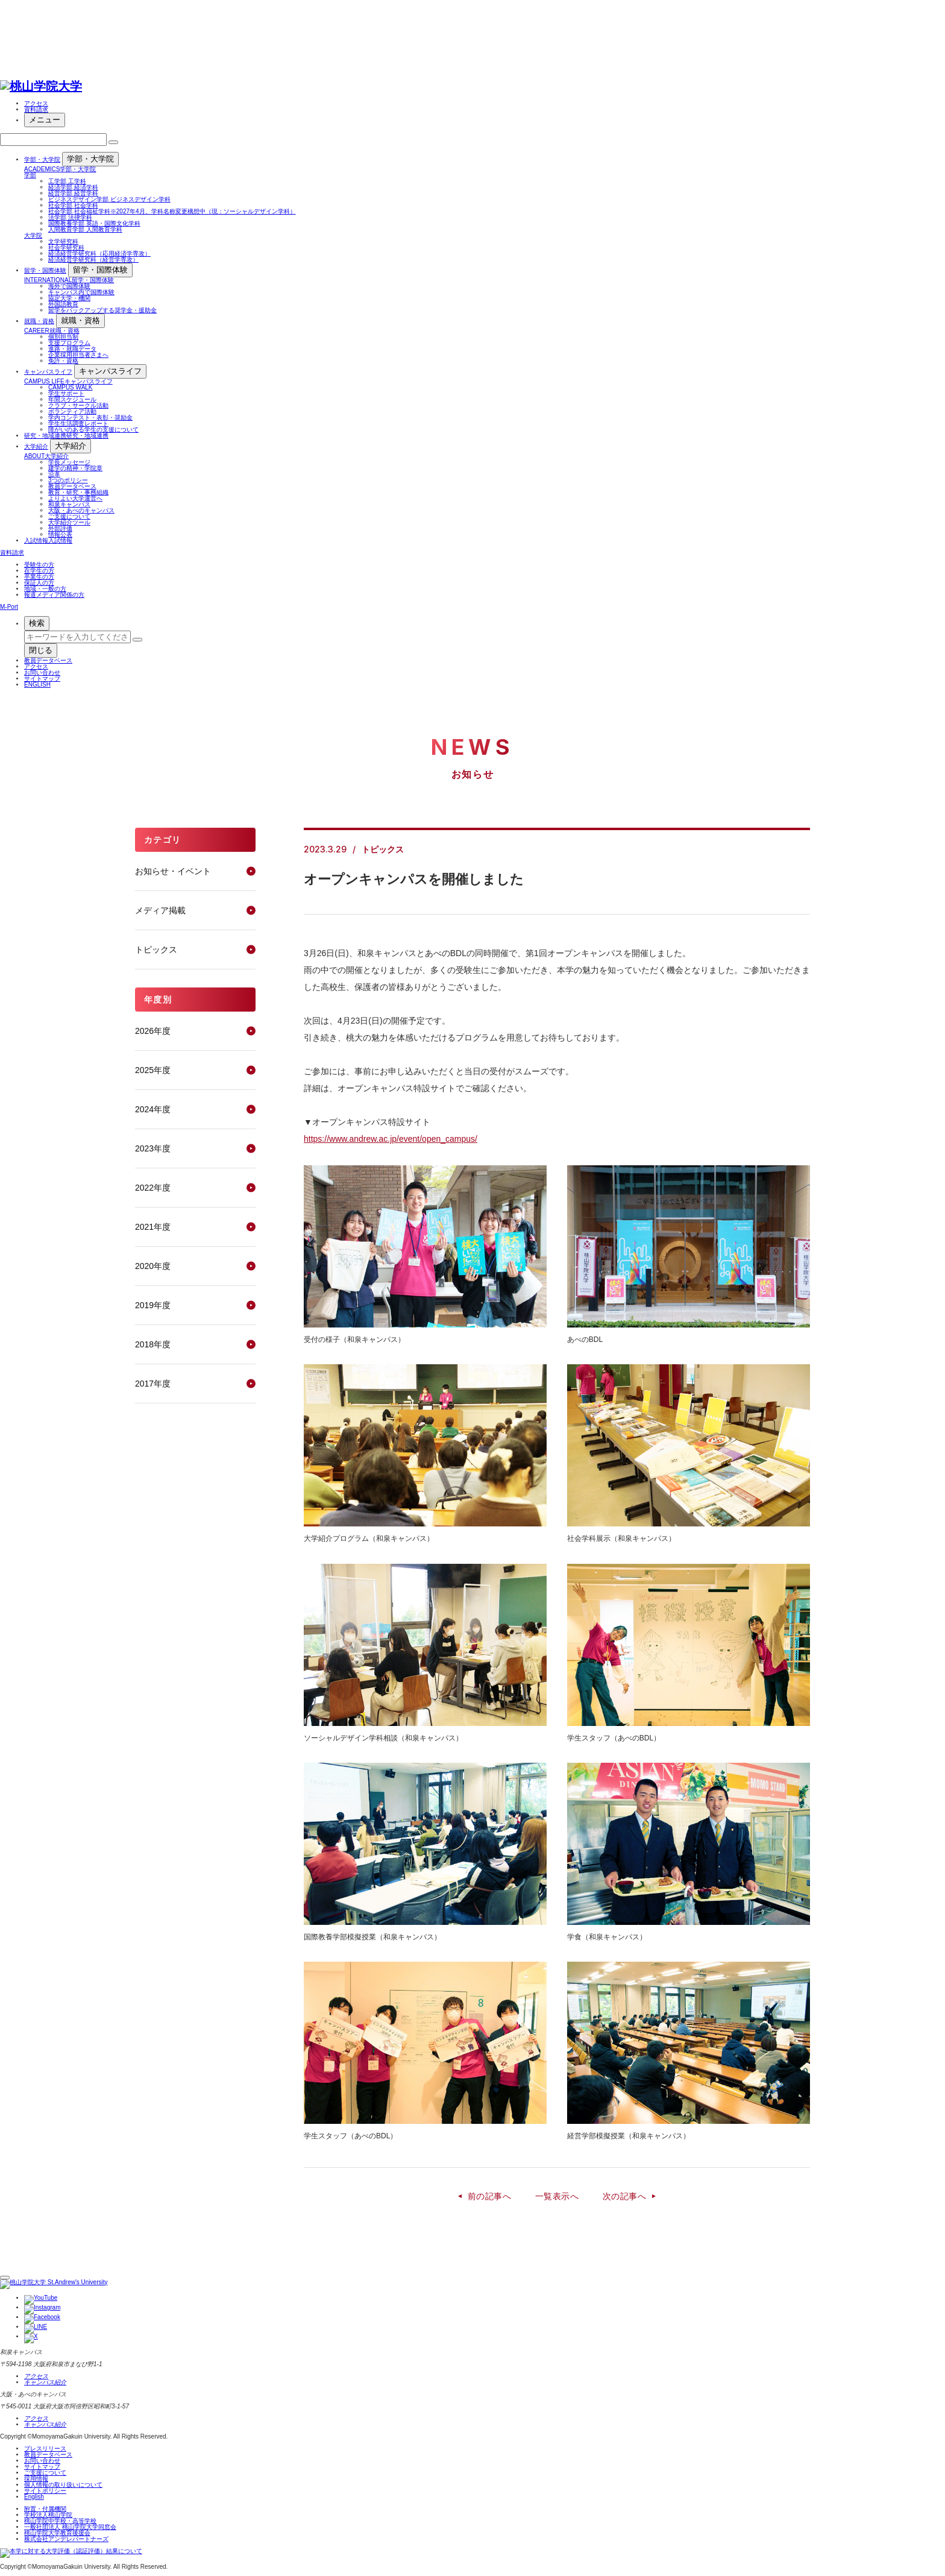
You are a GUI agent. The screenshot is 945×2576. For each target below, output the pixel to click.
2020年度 (153, 1266)
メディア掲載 (160, 910)
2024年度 (153, 1109)
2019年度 (153, 1305)
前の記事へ (489, 2196)
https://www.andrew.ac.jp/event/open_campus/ (390, 1139)
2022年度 (153, 1187)
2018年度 (153, 1344)
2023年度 (153, 1148)
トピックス (156, 949)
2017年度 (153, 1383)
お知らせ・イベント (173, 871)
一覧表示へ (557, 2196)
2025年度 (153, 1070)
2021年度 (153, 1227)
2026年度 (153, 1031)
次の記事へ (624, 2196)
